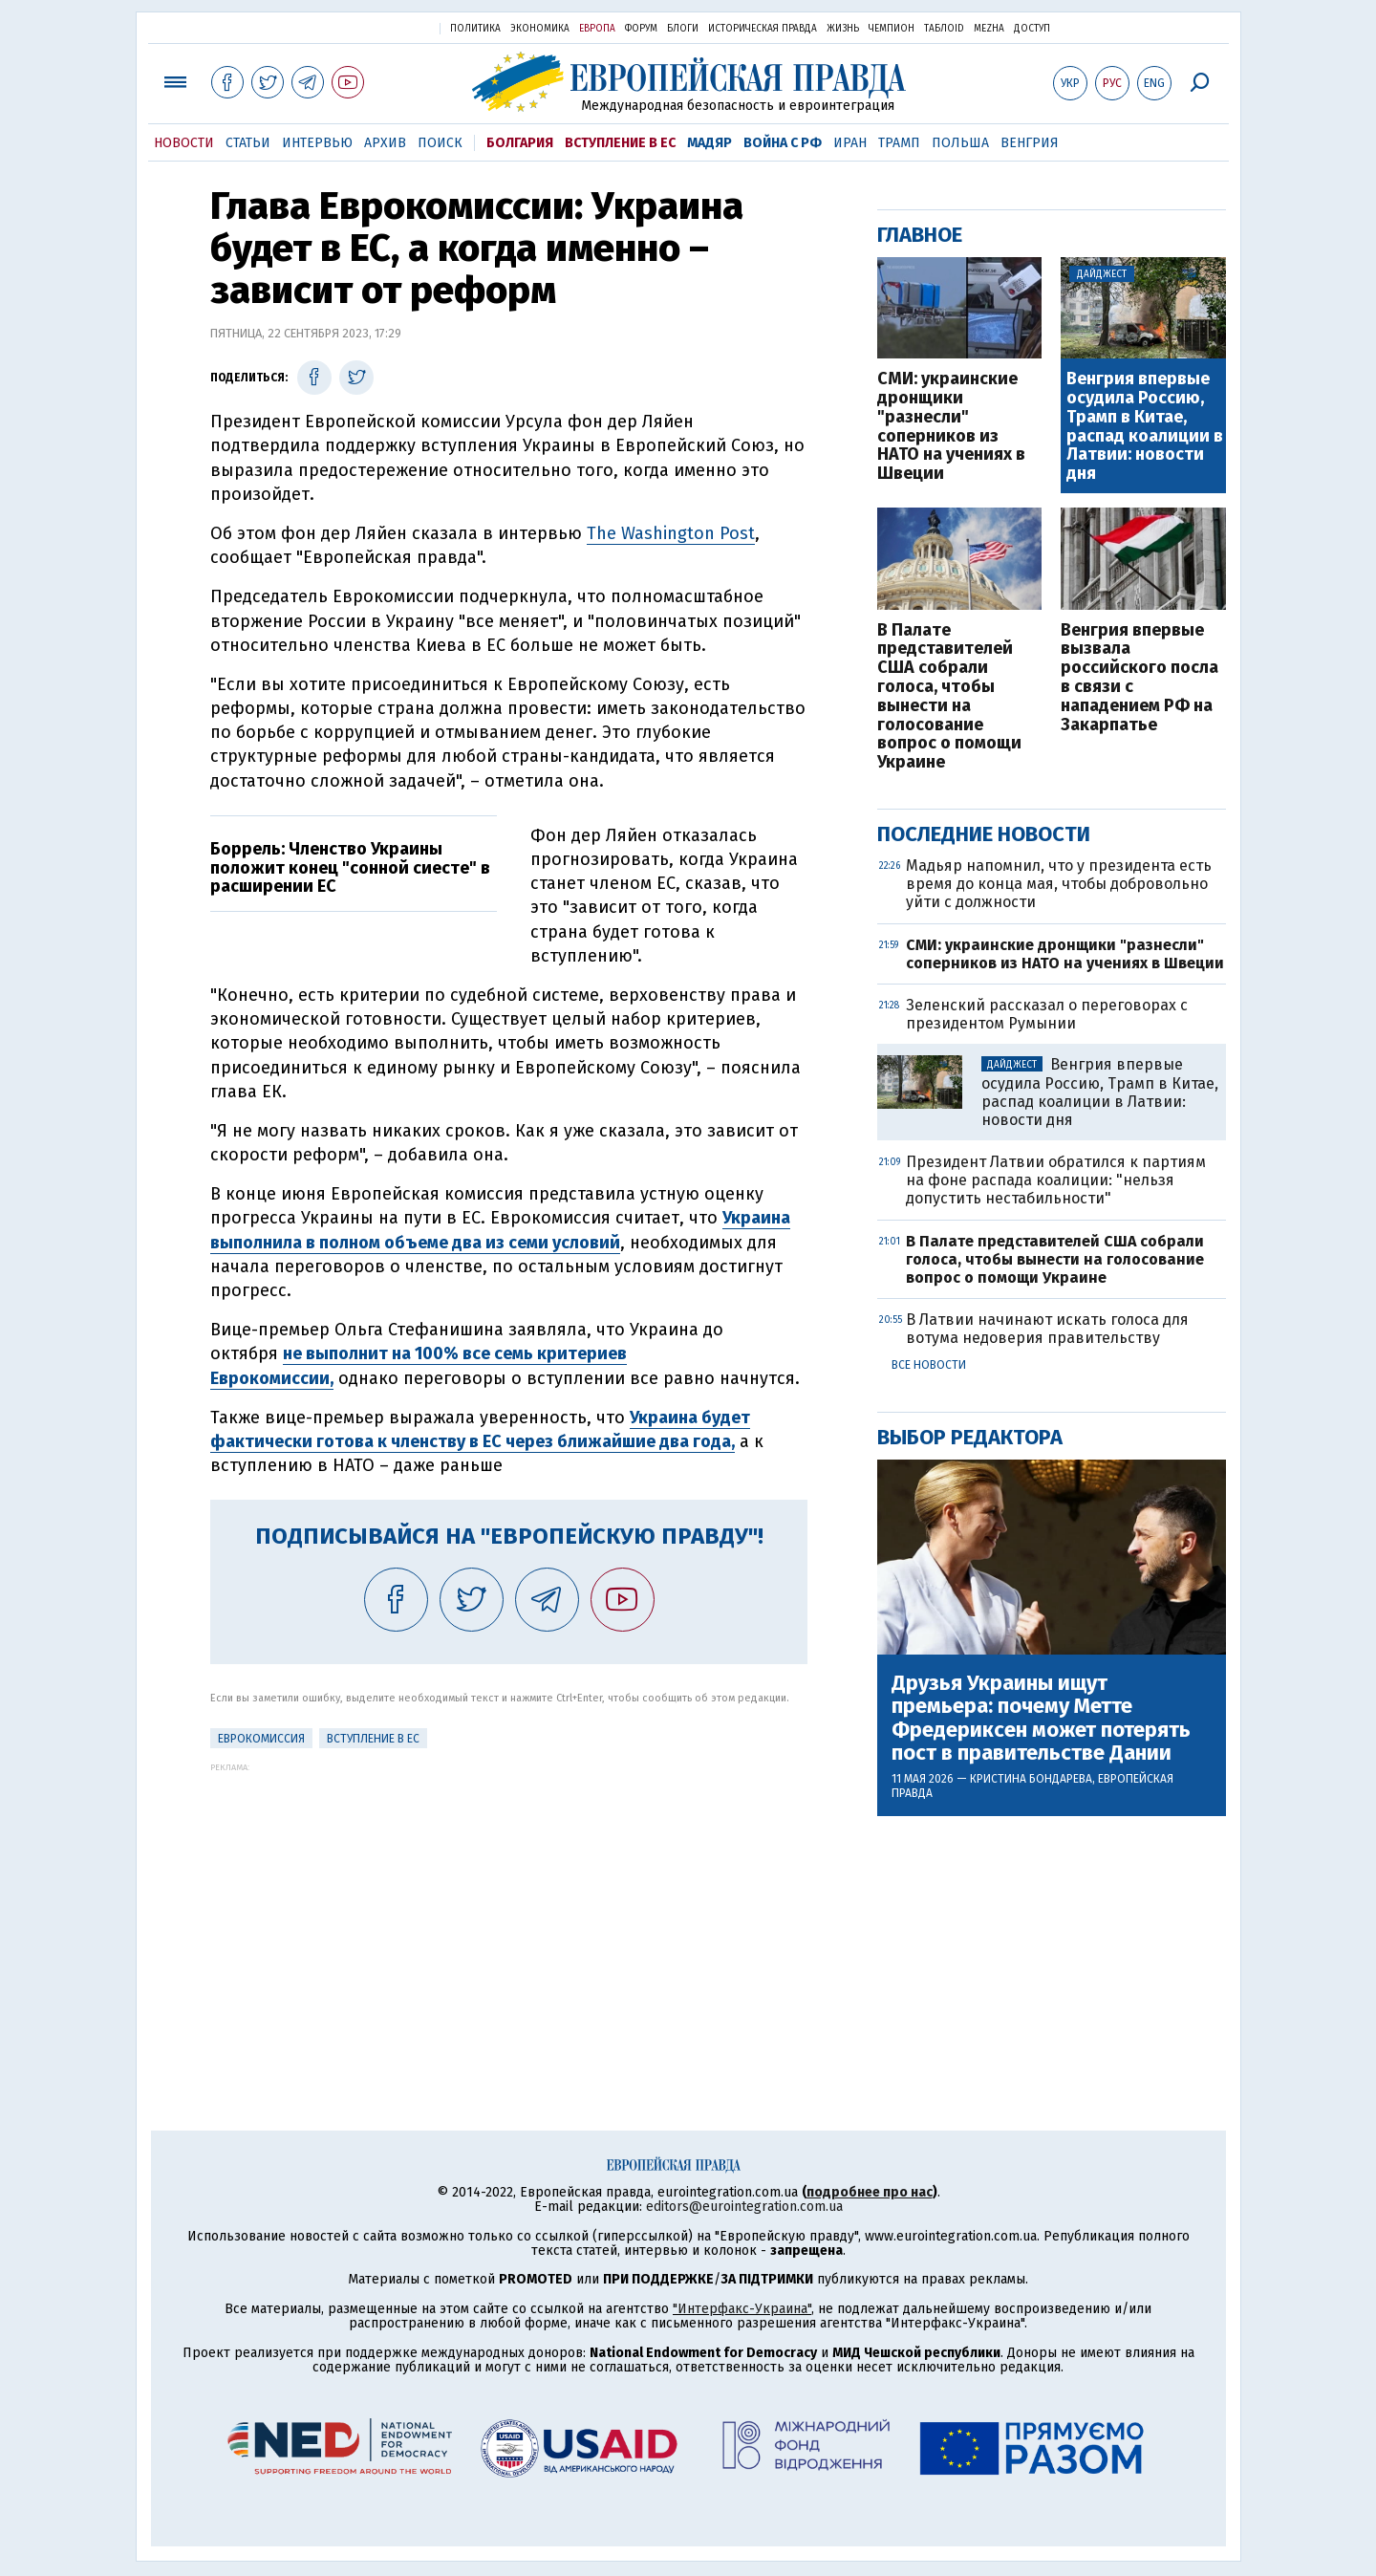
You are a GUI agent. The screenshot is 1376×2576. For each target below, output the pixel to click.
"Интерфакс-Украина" (742, 2309)
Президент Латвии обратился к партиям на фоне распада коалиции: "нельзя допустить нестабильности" (1056, 1180)
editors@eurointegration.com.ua (744, 2206)
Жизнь (843, 28)
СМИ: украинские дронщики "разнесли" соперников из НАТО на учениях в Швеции (951, 427)
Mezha (989, 28)
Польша (960, 143)
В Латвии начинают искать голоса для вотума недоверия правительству (1047, 1328)
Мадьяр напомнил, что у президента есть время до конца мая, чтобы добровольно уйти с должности (1059, 883)
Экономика (540, 28)
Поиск (440, 143)
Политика (475, 28)
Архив (385, 143)
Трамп (899, 143)
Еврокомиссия (261, 1738)
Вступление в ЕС (620, 143)
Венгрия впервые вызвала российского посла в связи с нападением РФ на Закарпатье (1139, 678)
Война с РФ (782, 143)
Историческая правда (762, 28)
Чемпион (891, 28)
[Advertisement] (508, 1906)
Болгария (519, 143)
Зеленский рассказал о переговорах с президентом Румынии (1047, 1014)
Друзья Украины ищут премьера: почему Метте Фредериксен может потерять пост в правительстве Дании (1041, 1718)
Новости (184, 143)
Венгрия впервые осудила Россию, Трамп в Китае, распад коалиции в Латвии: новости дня (1144, 427)
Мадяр (709, 143)
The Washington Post (671, 533)
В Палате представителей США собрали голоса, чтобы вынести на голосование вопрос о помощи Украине (949, 696)
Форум (641, 28)
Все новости (929, 1365)
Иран (850, 143)
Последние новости (983, 834)
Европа (597, 28)
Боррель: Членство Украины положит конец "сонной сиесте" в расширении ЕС (350, 868)
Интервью (317, 143)
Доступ (1032, 28)
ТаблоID (944, 28)
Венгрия (1029, 143)
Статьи (248, 143)
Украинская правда (378, 27)
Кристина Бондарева (1031, 1779)
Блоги (683, 28)
